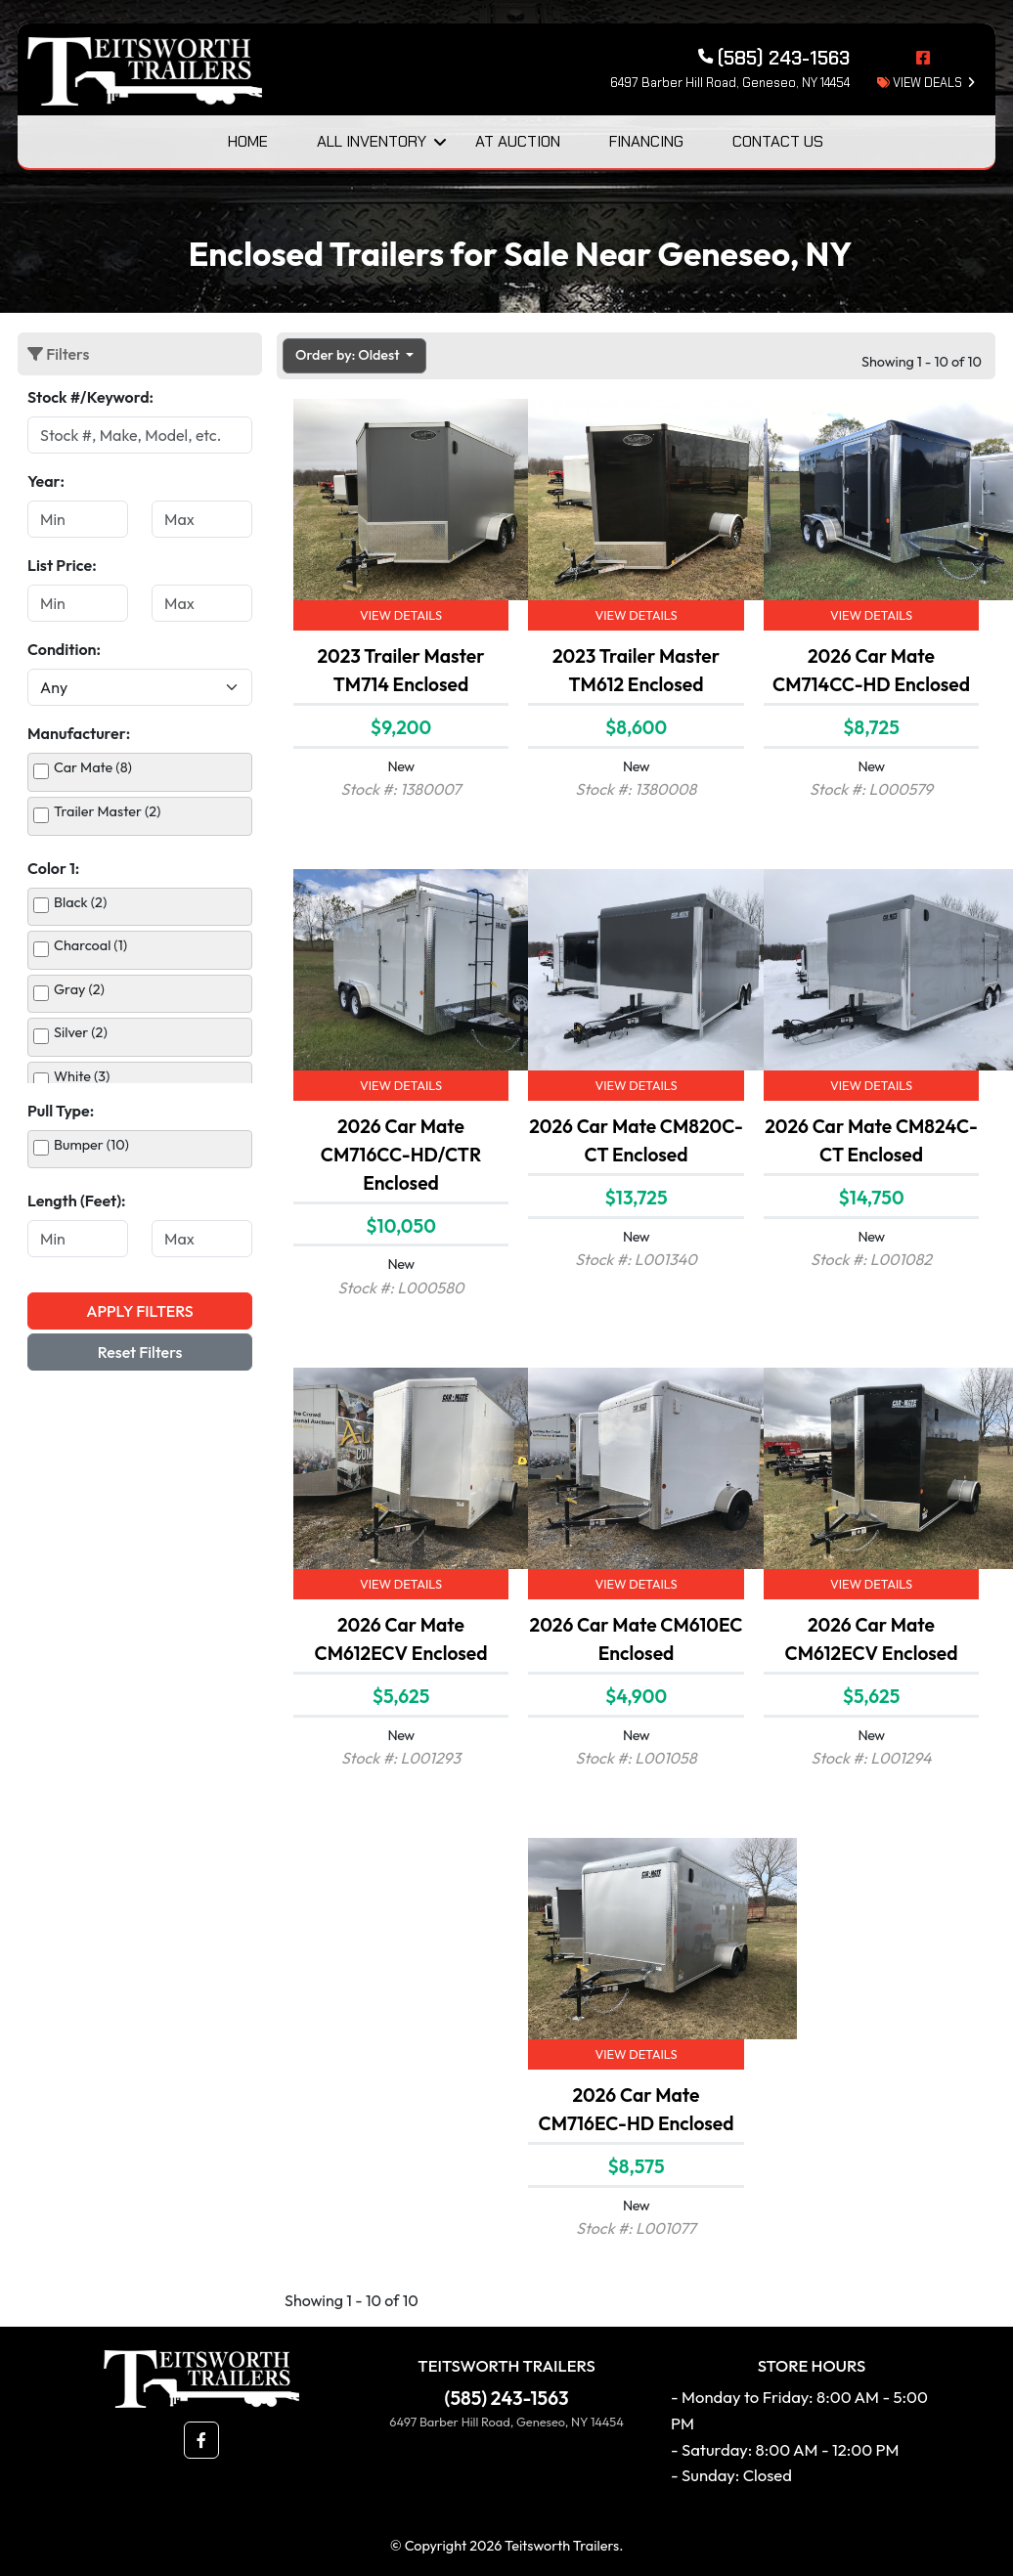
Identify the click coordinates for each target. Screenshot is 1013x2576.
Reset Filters (140, 1352)
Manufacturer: (78, 733)
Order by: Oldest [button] (349, 355)
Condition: (64, 649)
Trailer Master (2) (107, 811)
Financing (646, 141)
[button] (201, 2440)
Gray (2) (79, 989)
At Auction (517, 141)
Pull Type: (60, 1110)
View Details (401, 615)
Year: (46, 481)
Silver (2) (81, 1032)
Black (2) (80, 902)
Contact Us (777, 141)
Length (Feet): (76, 1200)
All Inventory (371, 141)
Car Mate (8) (93, 767)
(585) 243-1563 (507, 2398)
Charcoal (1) (90, 945)
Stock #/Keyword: (90, 397)
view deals (919, 82)
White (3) (82, 1076)
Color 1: (53, 868)
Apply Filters (139, 1311)
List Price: (62, 565)
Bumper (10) (91, 1145)
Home (248, 141)
